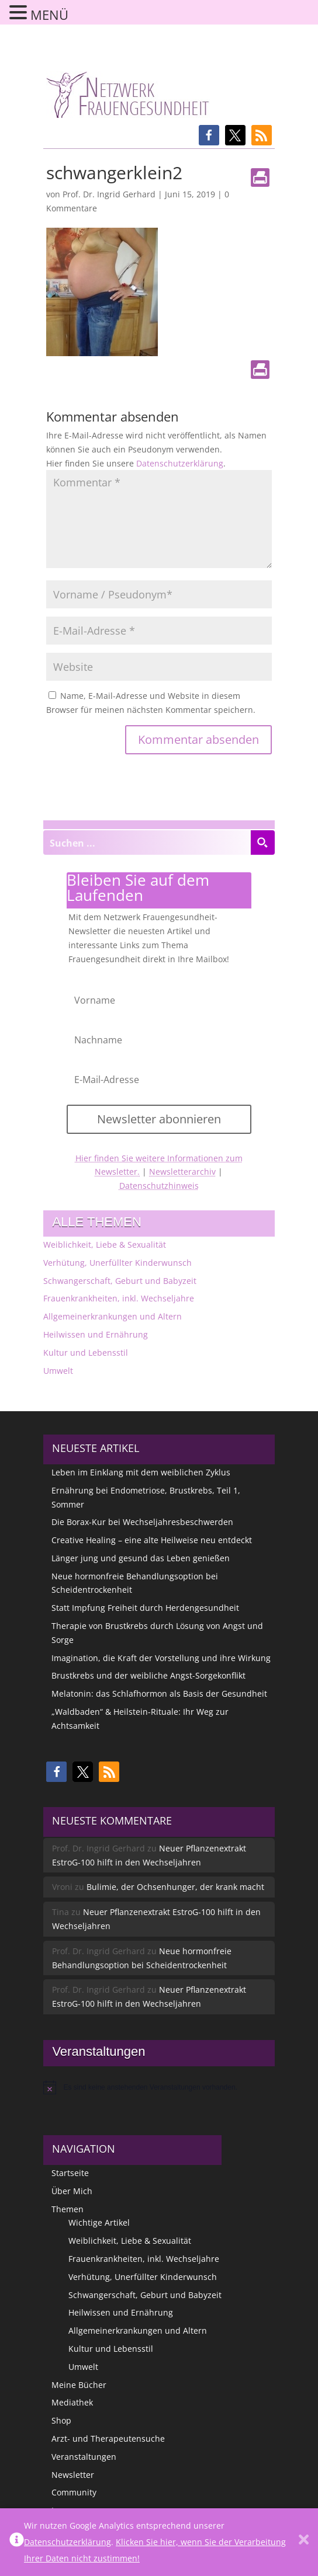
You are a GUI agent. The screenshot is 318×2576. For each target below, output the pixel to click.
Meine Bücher (78, 2384)
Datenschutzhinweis (159, 1185)
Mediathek (72, 2402)
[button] (209, 135)
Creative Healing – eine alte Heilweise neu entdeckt (151, 1539)
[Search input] (147, 842)
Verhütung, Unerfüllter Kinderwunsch (117, 1262)
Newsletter (72, 2474)
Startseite (70, 2172)
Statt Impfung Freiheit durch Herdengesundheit (145, 1607)
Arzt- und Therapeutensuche (108, 2438)
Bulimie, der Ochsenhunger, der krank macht (175, 1886)
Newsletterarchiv (182, 1171)
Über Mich (71, 2190)
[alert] (158, 2087)
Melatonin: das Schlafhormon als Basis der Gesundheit (159, 1693)
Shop (61, 2420)
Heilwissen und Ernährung (95, 1334)
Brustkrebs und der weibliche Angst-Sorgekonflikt (148, 1675)
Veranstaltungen (83, 2456)
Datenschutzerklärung (179, 463)
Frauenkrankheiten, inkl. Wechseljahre (118, 1298)
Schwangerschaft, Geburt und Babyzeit (119, 1280)
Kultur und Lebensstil (85, 1352)
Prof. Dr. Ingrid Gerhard (109, 194)
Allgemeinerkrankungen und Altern (112, 1316)
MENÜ (49, 14)
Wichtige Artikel (99, 2222)
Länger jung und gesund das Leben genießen (140, 1558)
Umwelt (58, 1370)
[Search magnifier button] (262, 842)
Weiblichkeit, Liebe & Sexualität (104, 1244)
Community (73, 2492)
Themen (67, 2209)
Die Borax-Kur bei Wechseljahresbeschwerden (142, 1521)
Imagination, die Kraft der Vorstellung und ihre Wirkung (161, 1657)
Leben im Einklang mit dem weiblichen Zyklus (140, 1472)
